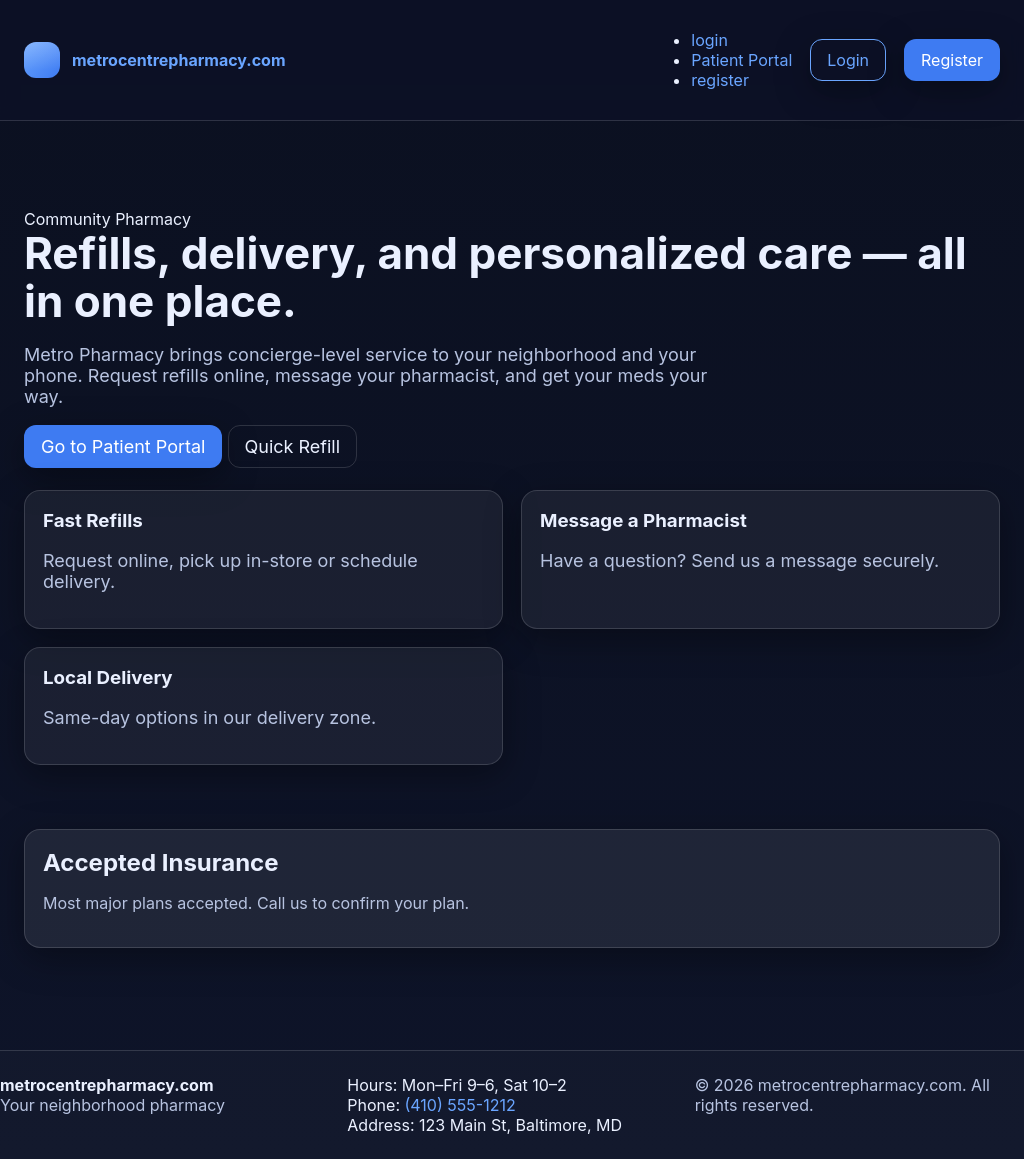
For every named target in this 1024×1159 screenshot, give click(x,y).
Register (952, 60)
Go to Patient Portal (123, 446)
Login (848, 60)
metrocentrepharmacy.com (179, 60)
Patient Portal (741, 60)
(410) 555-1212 (460, 1105)
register (720, 80)
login (709, 40)
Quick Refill (293, 446)
